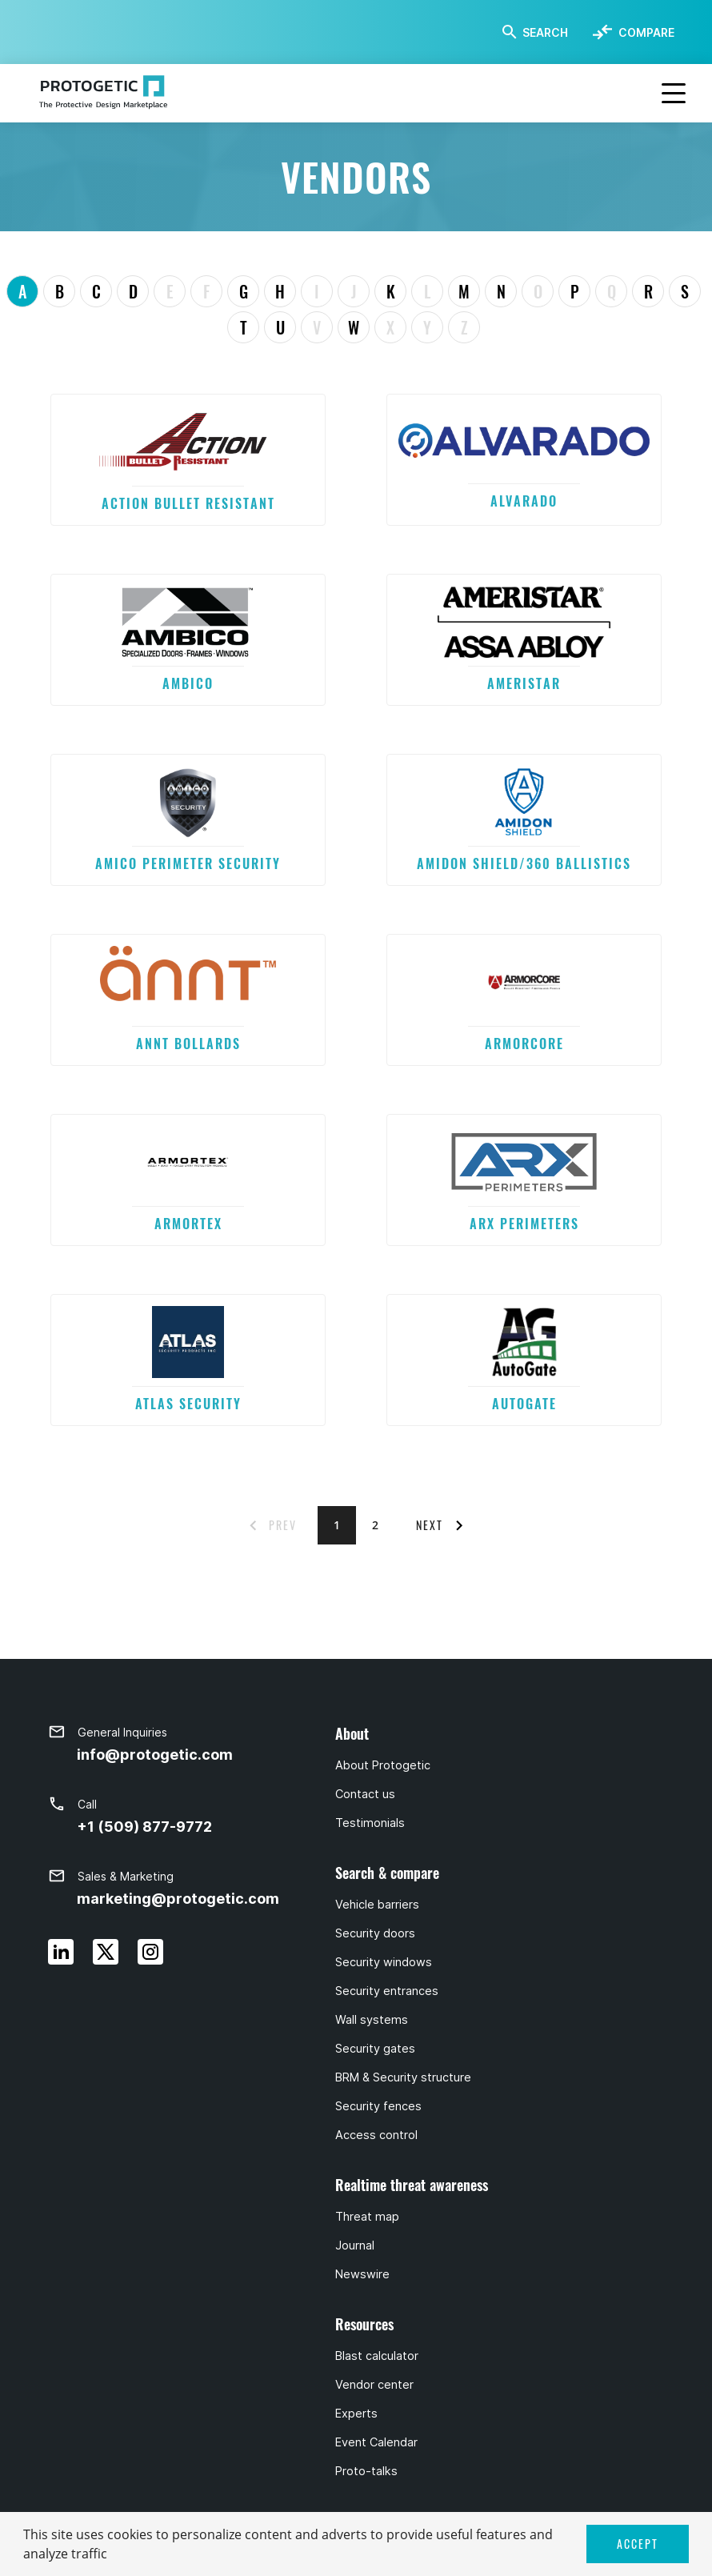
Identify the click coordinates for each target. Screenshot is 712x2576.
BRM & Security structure (403, 2077)
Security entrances (386, 1991)
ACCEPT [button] (637, 2543)
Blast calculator (376, 2356)
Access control (376, 2135)
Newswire (362, 2274)
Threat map (367, 2216)
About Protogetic (382, 1765)
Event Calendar (376, 2442)
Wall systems (371, 2020)
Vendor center (374, 2385)
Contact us (365, 1794)
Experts (356, 2413)
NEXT (429, 1524)
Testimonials (370, 1823)
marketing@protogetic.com (178, 1898)
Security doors (375, 1933)
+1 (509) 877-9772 (144, 1826)
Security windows (383, 1962)
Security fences (378, 2106)
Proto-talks (366, 2471)
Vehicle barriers (377, 1904)
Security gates (375, 2048)
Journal (354, 2245)
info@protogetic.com (155, 1754)
